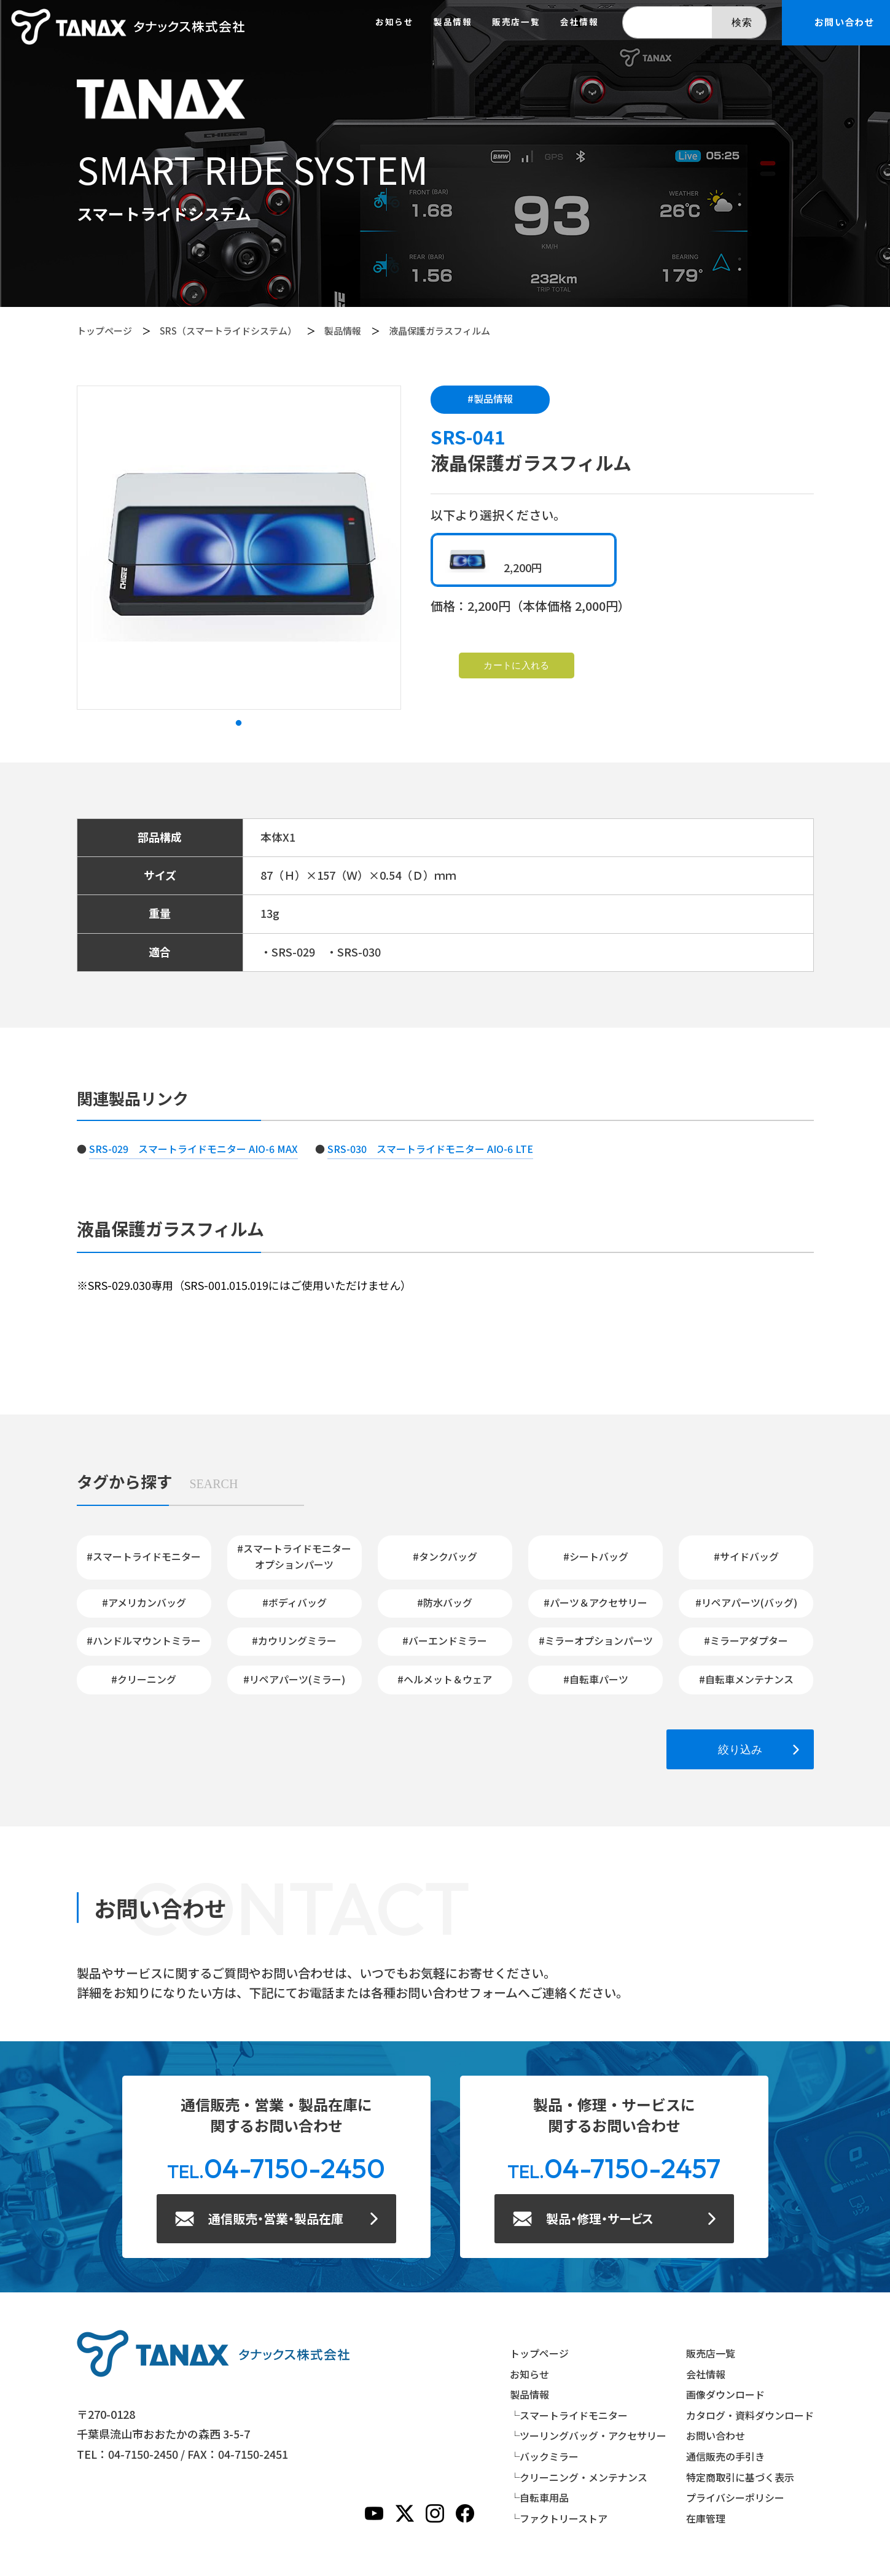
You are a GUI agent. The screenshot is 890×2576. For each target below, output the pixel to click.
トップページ (104, 330)
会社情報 (579, 22)
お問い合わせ (715, 2435)
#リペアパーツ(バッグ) (746, 1602)
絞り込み (740, 1749)
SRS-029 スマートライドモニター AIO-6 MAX (193, 1148)
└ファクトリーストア (558, 2518)
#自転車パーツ (595, 1679)
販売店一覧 (516, 22)
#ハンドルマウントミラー (144, 1640)
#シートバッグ (595, 1556)
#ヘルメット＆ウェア (444, 1679)
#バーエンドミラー (444, 1640)
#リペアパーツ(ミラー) (294, 1679)
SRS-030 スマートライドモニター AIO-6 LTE (430, 1148)
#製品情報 (490, 398)
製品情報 (342, 330)
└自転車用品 (539, 2497)
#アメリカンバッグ (144, 1602)
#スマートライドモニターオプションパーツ (294, 1556)
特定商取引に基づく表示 (740, 2477)
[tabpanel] (239, 548)
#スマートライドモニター (144, 1556)
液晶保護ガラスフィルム (439, 330)
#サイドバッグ (746, 1556)
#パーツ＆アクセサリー (595, 1602)
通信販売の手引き (725, 2456)
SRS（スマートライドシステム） (228, 330)
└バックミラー (544, 2456)
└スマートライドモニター (569, 2415)
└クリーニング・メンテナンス (578, 2477)
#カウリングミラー (294, 1640)
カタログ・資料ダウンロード (750, 2415)
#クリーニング (143, 1679)
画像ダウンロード (725, 2394)
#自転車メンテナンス (746, 1679)
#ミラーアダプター (746, 1640)
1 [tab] (239, 723)
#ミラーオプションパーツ (596, 1640)
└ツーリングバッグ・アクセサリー (588, 2435)
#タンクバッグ (445, 1556)
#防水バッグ (444, 1602)
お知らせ (394, 22)
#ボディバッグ (294, 1602)
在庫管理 (705, 2518)
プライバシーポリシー (735, 2497)
